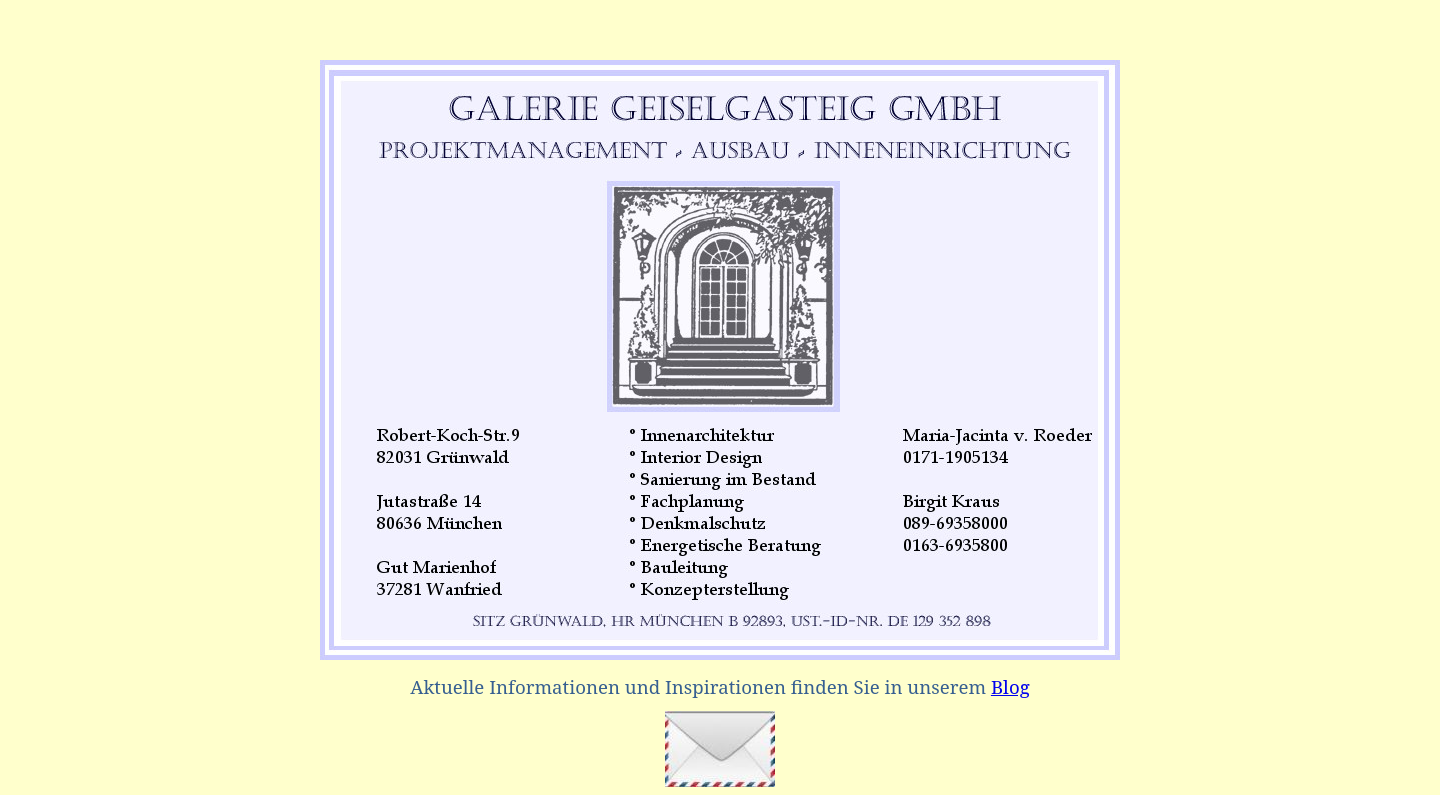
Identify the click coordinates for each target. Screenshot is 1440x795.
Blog (1010, 686)
